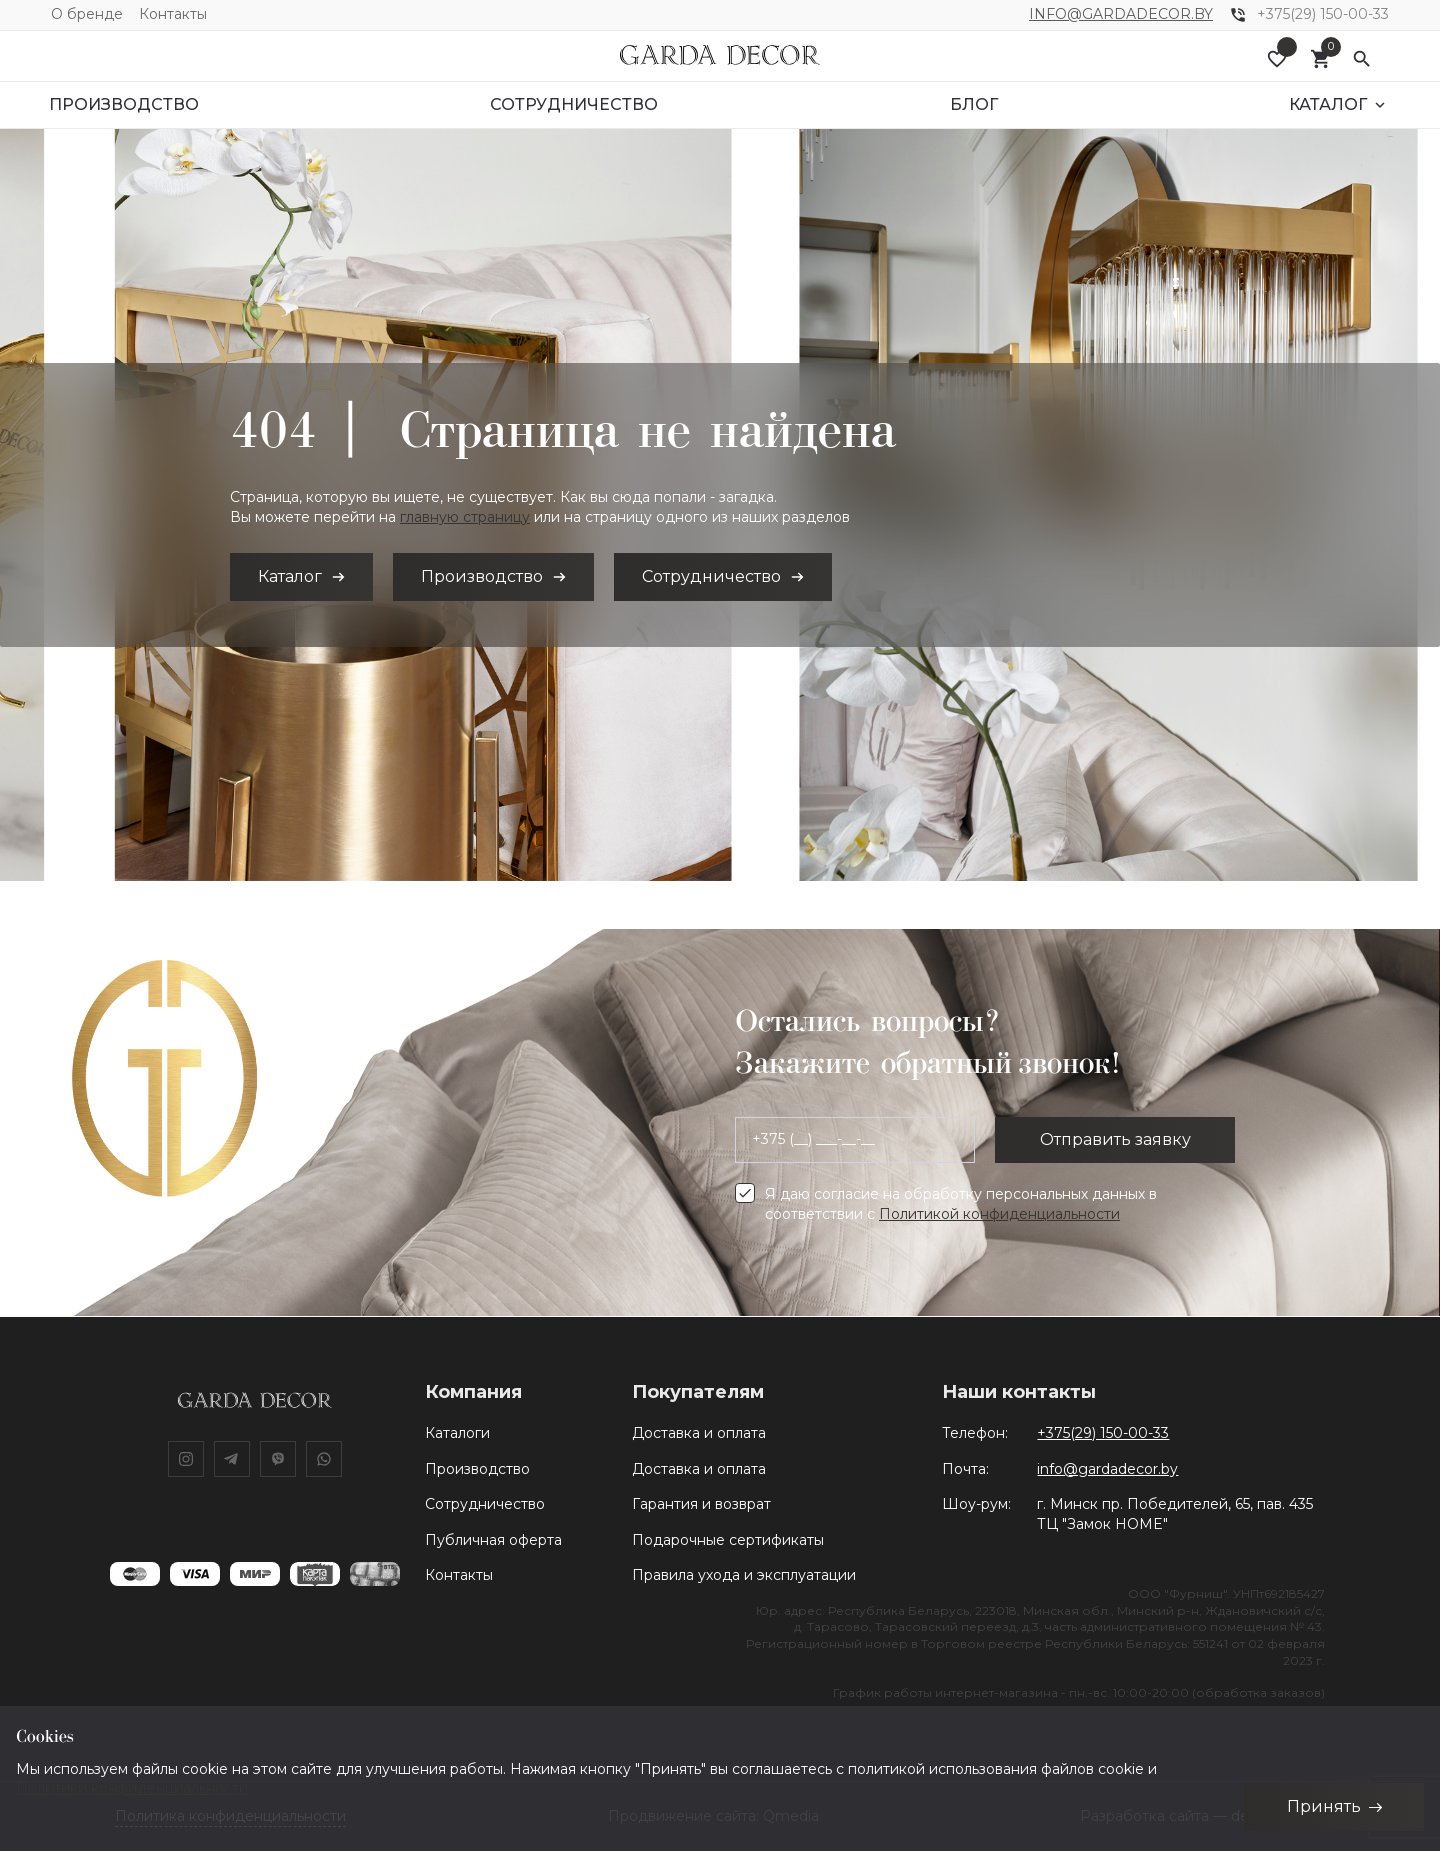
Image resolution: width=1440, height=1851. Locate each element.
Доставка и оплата (699, 1433)
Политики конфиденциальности (132, 1788)
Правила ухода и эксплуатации (744, 1575)
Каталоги (457, 1433)
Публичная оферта (493, 1540)
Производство (477, 1469)
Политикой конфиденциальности (999, 1214)
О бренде (87, 14)
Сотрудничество (485, 1504)
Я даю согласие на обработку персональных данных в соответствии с (961, 1204)
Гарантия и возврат (701, 1504)
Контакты (173, 14)
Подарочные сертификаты (728, 1540)
